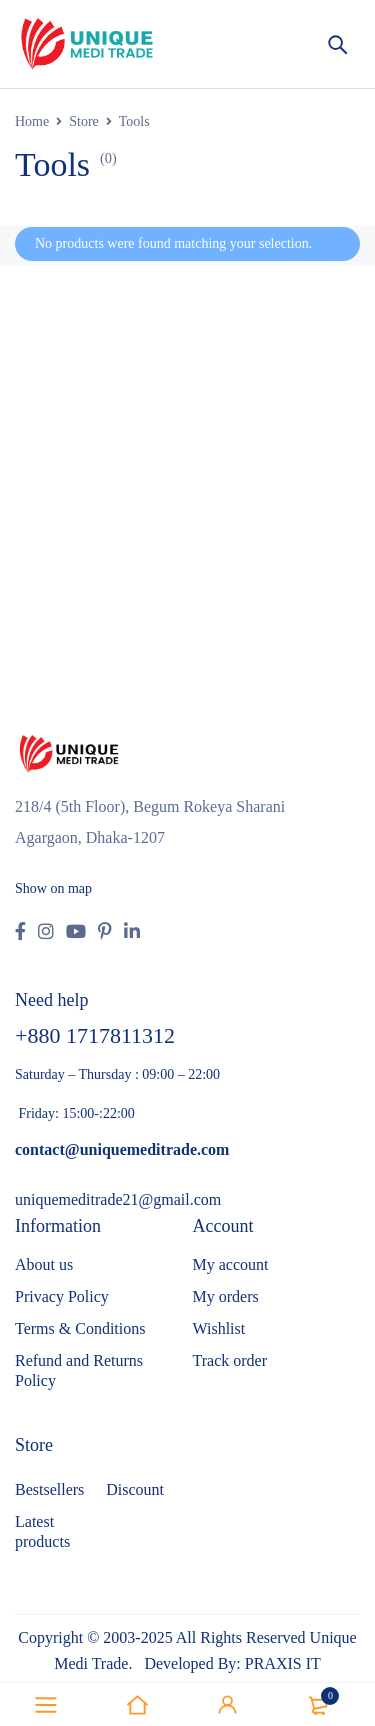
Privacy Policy (62, 1296)
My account (231, 1264)
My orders (226, 1296)
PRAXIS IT (283, 1663)
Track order (230, 1360)
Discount (135, 1489)
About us (44, 1264)
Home (32, 121)
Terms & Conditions (80, 1328)
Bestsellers (49, 1489)
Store (84, 121)
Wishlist (219, 1328)
